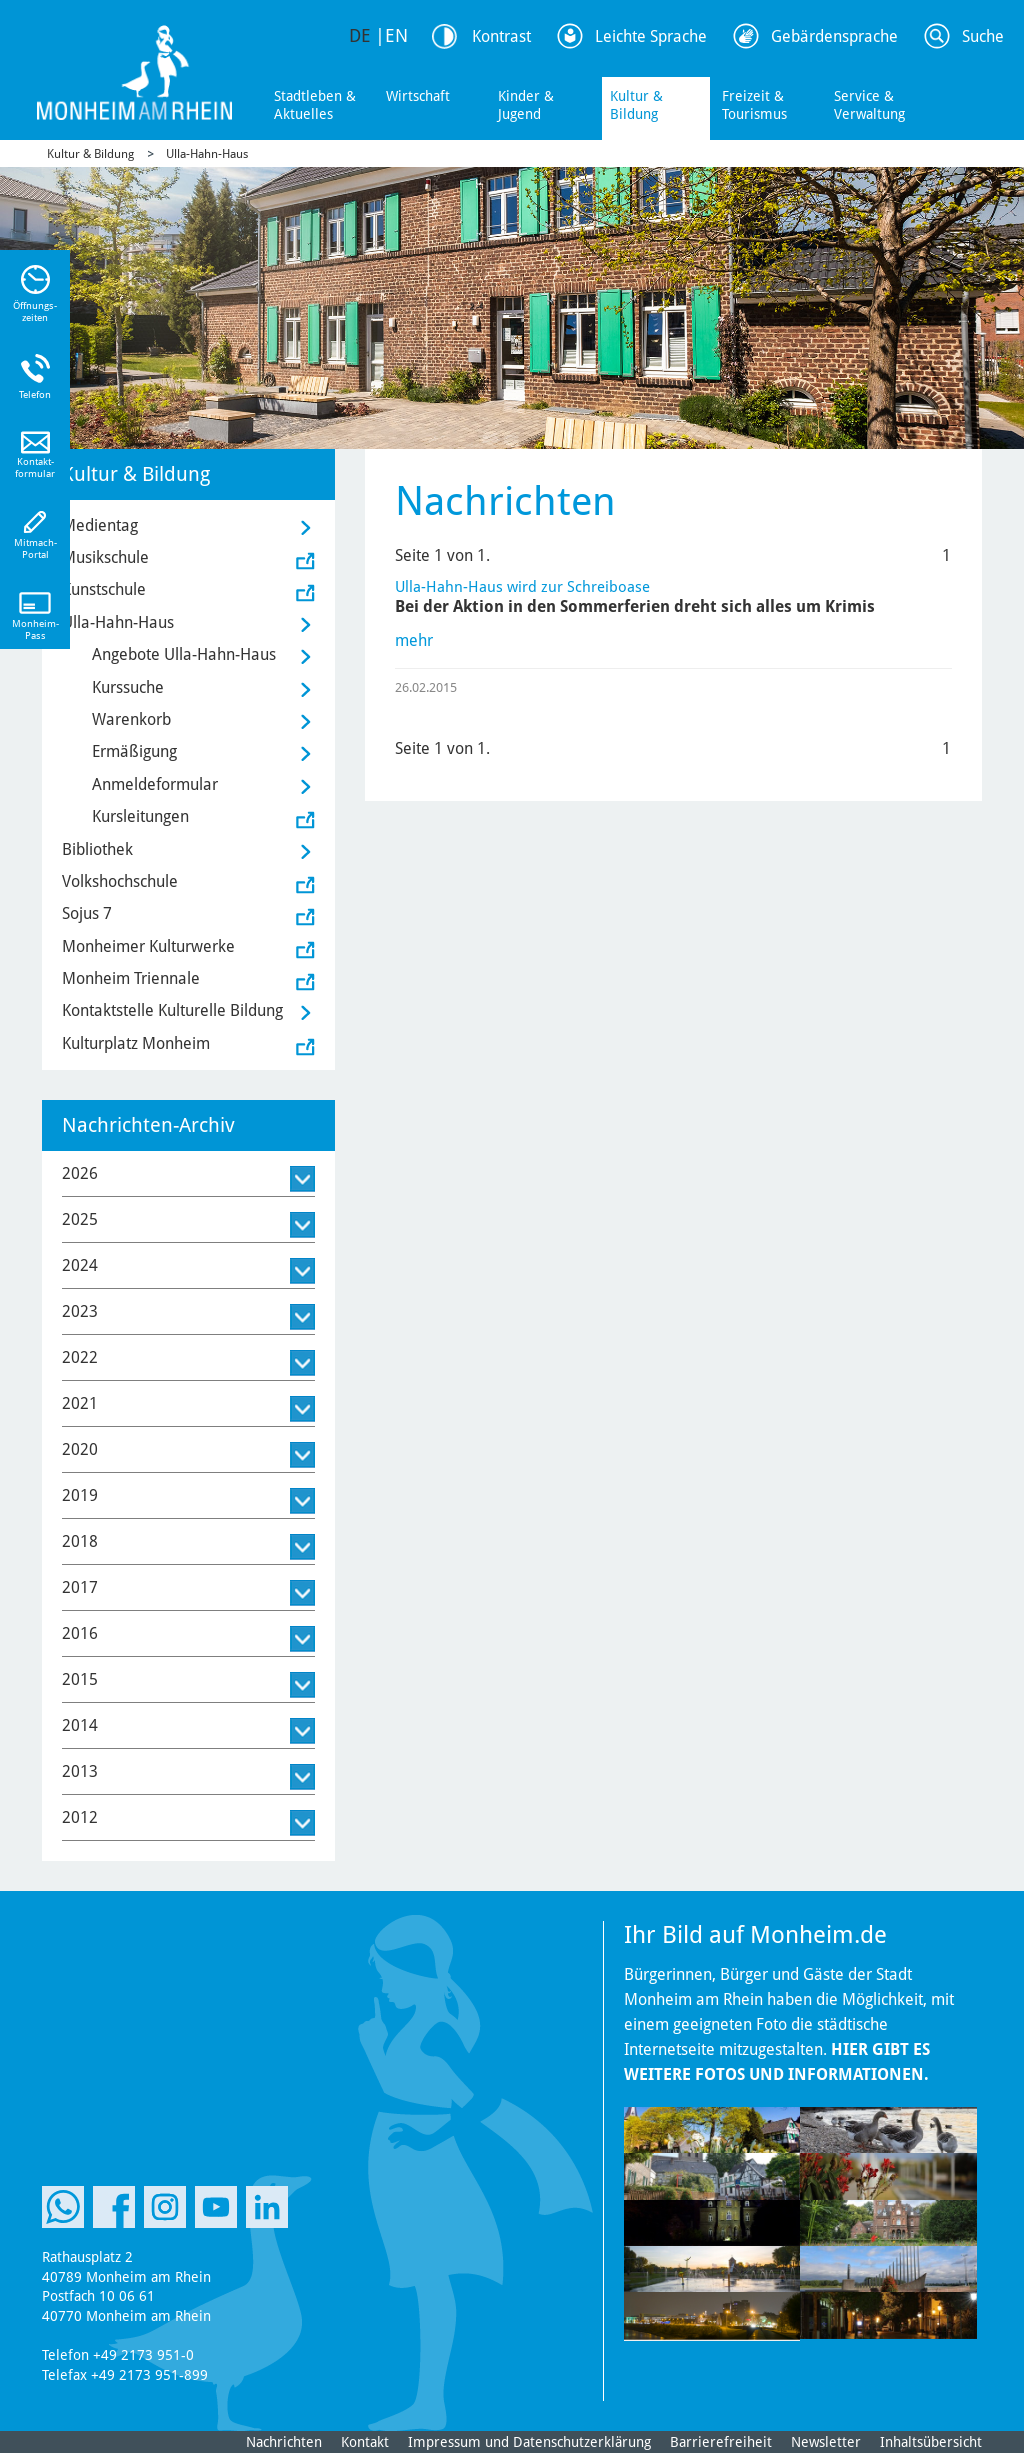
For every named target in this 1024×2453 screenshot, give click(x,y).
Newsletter (826, 2442)
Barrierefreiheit (721, 2442)
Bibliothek (97, 849)
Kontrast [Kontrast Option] (501, 36)
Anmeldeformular (155, 784)
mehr (414, 640)
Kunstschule (104, 589)
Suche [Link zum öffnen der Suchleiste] (983, 36)
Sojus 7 (87, 913)
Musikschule (105, 557)
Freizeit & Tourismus (754, 105)
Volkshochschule (120, 881)
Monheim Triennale (131, 978)
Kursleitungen (140, 816)
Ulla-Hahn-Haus (207, 154)
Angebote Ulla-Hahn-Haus (184, 654)
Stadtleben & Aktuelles (315, 105)
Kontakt (365, 2442)
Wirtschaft (418, 96)
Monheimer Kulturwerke (148, 946)
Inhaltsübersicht (931, 2442)
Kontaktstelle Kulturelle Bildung (172, 1010)
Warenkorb (131, 719)
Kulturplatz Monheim (136, 1043)
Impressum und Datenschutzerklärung (529, 2442)
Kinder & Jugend (526, 105)
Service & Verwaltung (869, 105)
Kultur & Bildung (636, 105)
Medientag (100, 525)
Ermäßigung (134, 751)
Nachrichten (284, 2442)
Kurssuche (128, 687)
